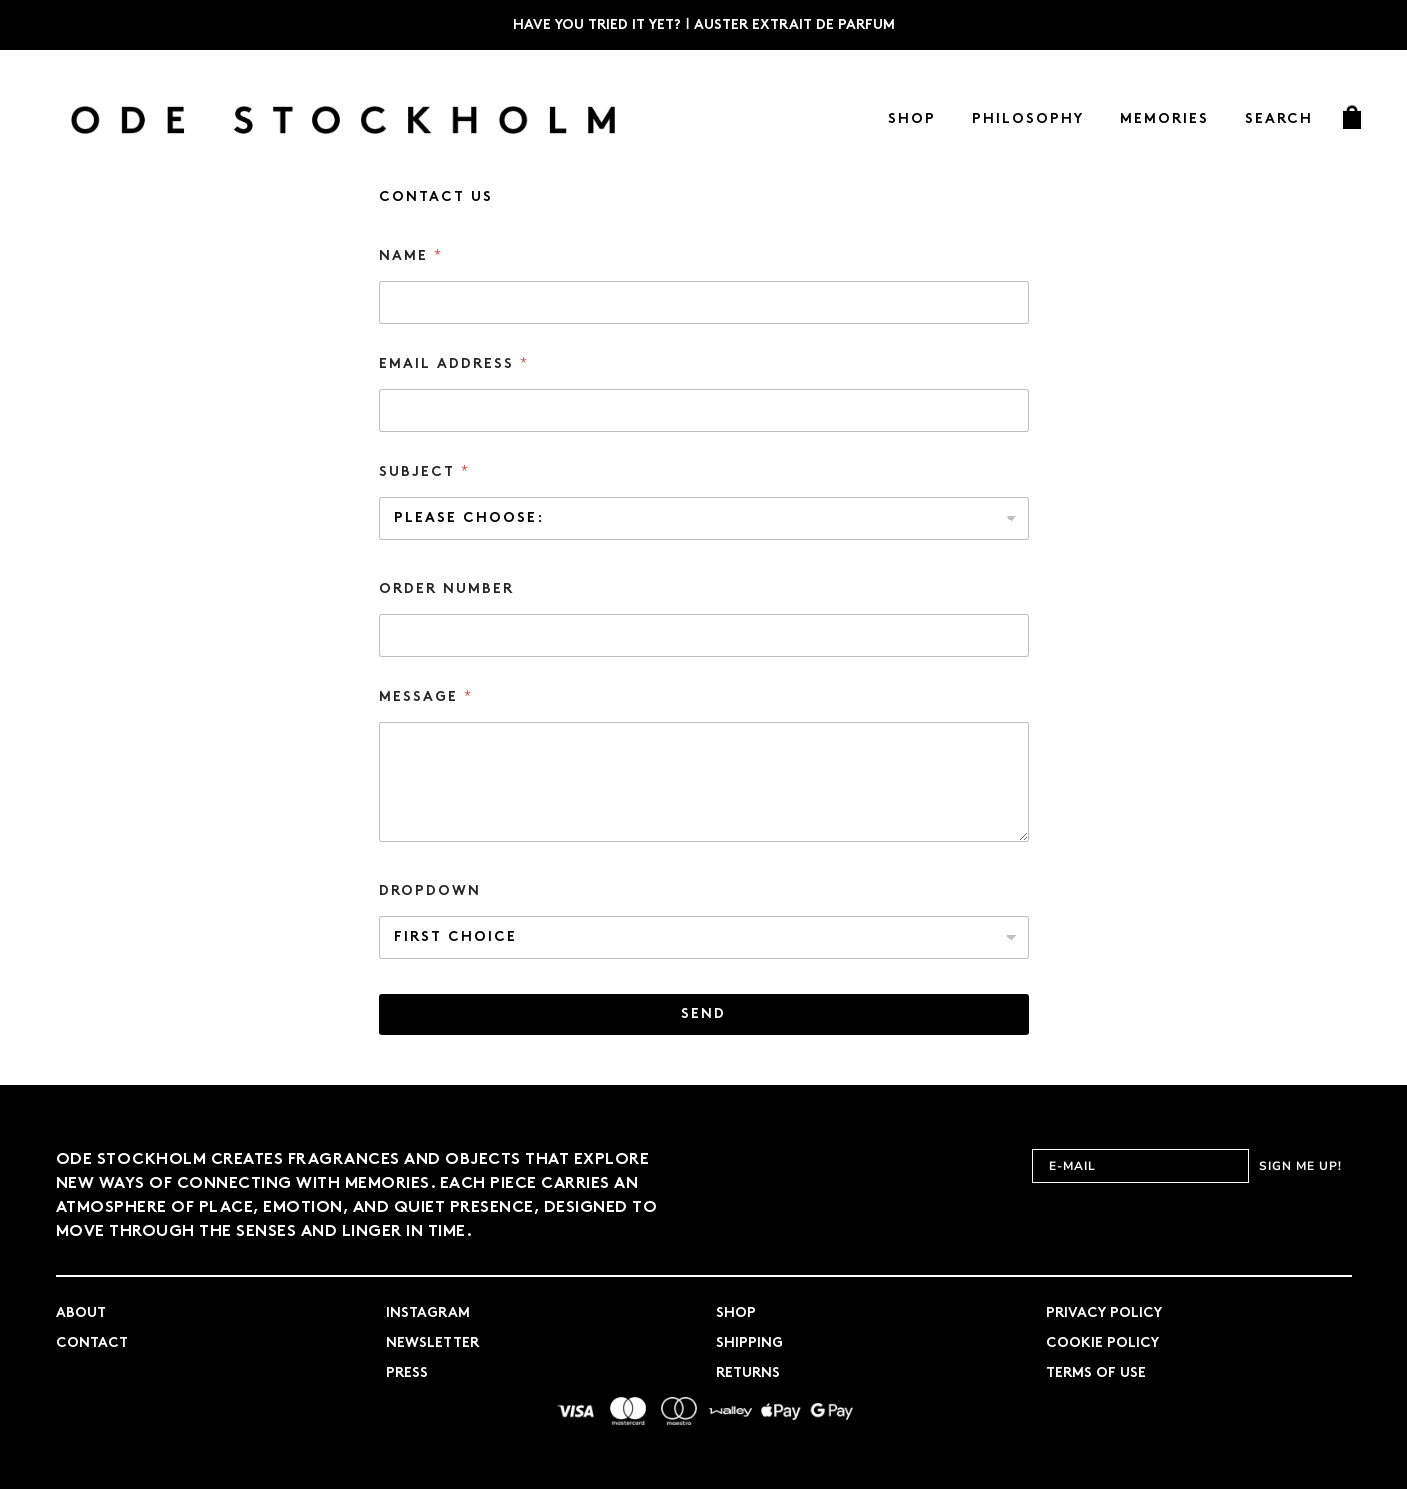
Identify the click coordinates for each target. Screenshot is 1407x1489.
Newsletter (432, 1343)
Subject (423, 472)
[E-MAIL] (1140, 1166)
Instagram (428, 1313)
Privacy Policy (1104, 1313)
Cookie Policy (1102, 1343)
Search (1279, 119)
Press (407, 1373)
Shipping (749, 1343)
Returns (748, 1373)
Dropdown (430, 891)
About (81, 1313)
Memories (1164, 119)
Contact (92, 1343)
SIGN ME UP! (1300, 1166)
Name (410, 256)
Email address (453, 364)
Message (425, 697)
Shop (912, 119)
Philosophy (1028, 119)
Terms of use (1096, 1373)
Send (703, 1014)
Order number (446, 589)
